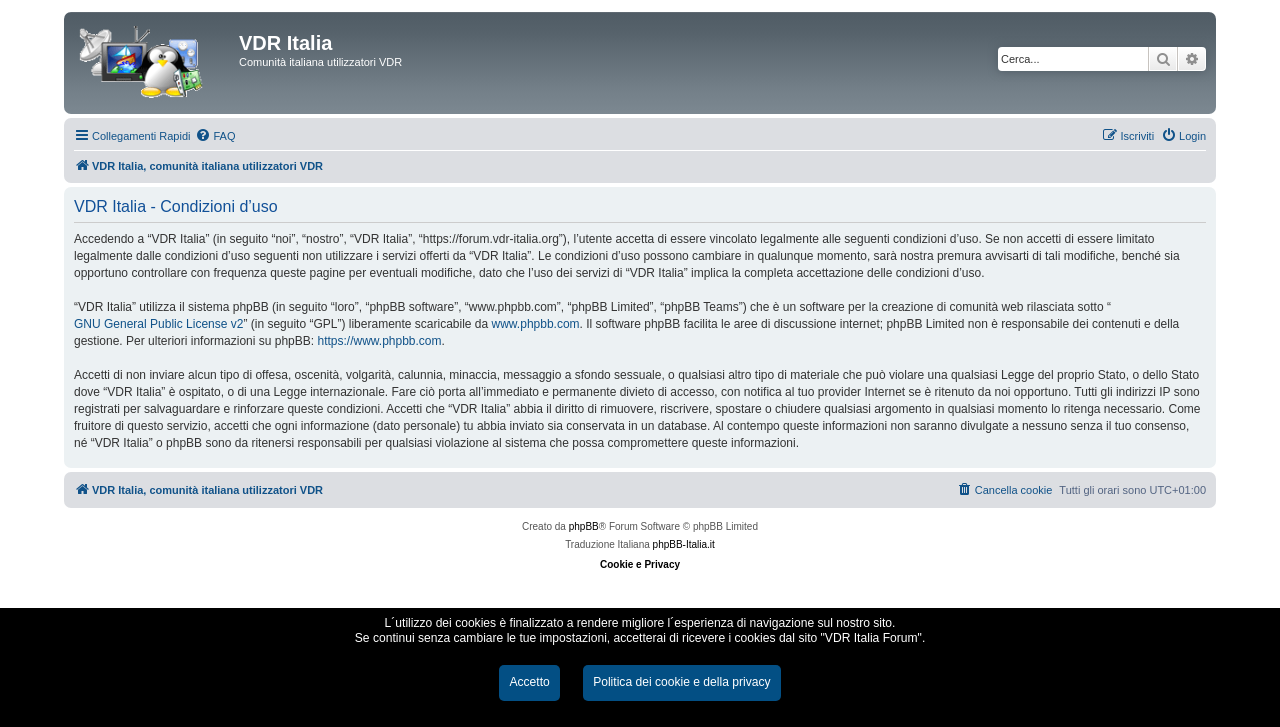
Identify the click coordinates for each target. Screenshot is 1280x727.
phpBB (584, 526)
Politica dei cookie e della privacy (681, 682)
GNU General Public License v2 (158, 324)
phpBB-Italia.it (684, 544)
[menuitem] (215, 136)
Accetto (529, 682)
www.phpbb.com (536, 324)
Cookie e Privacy (640, 564)
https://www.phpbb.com (379, 341)
